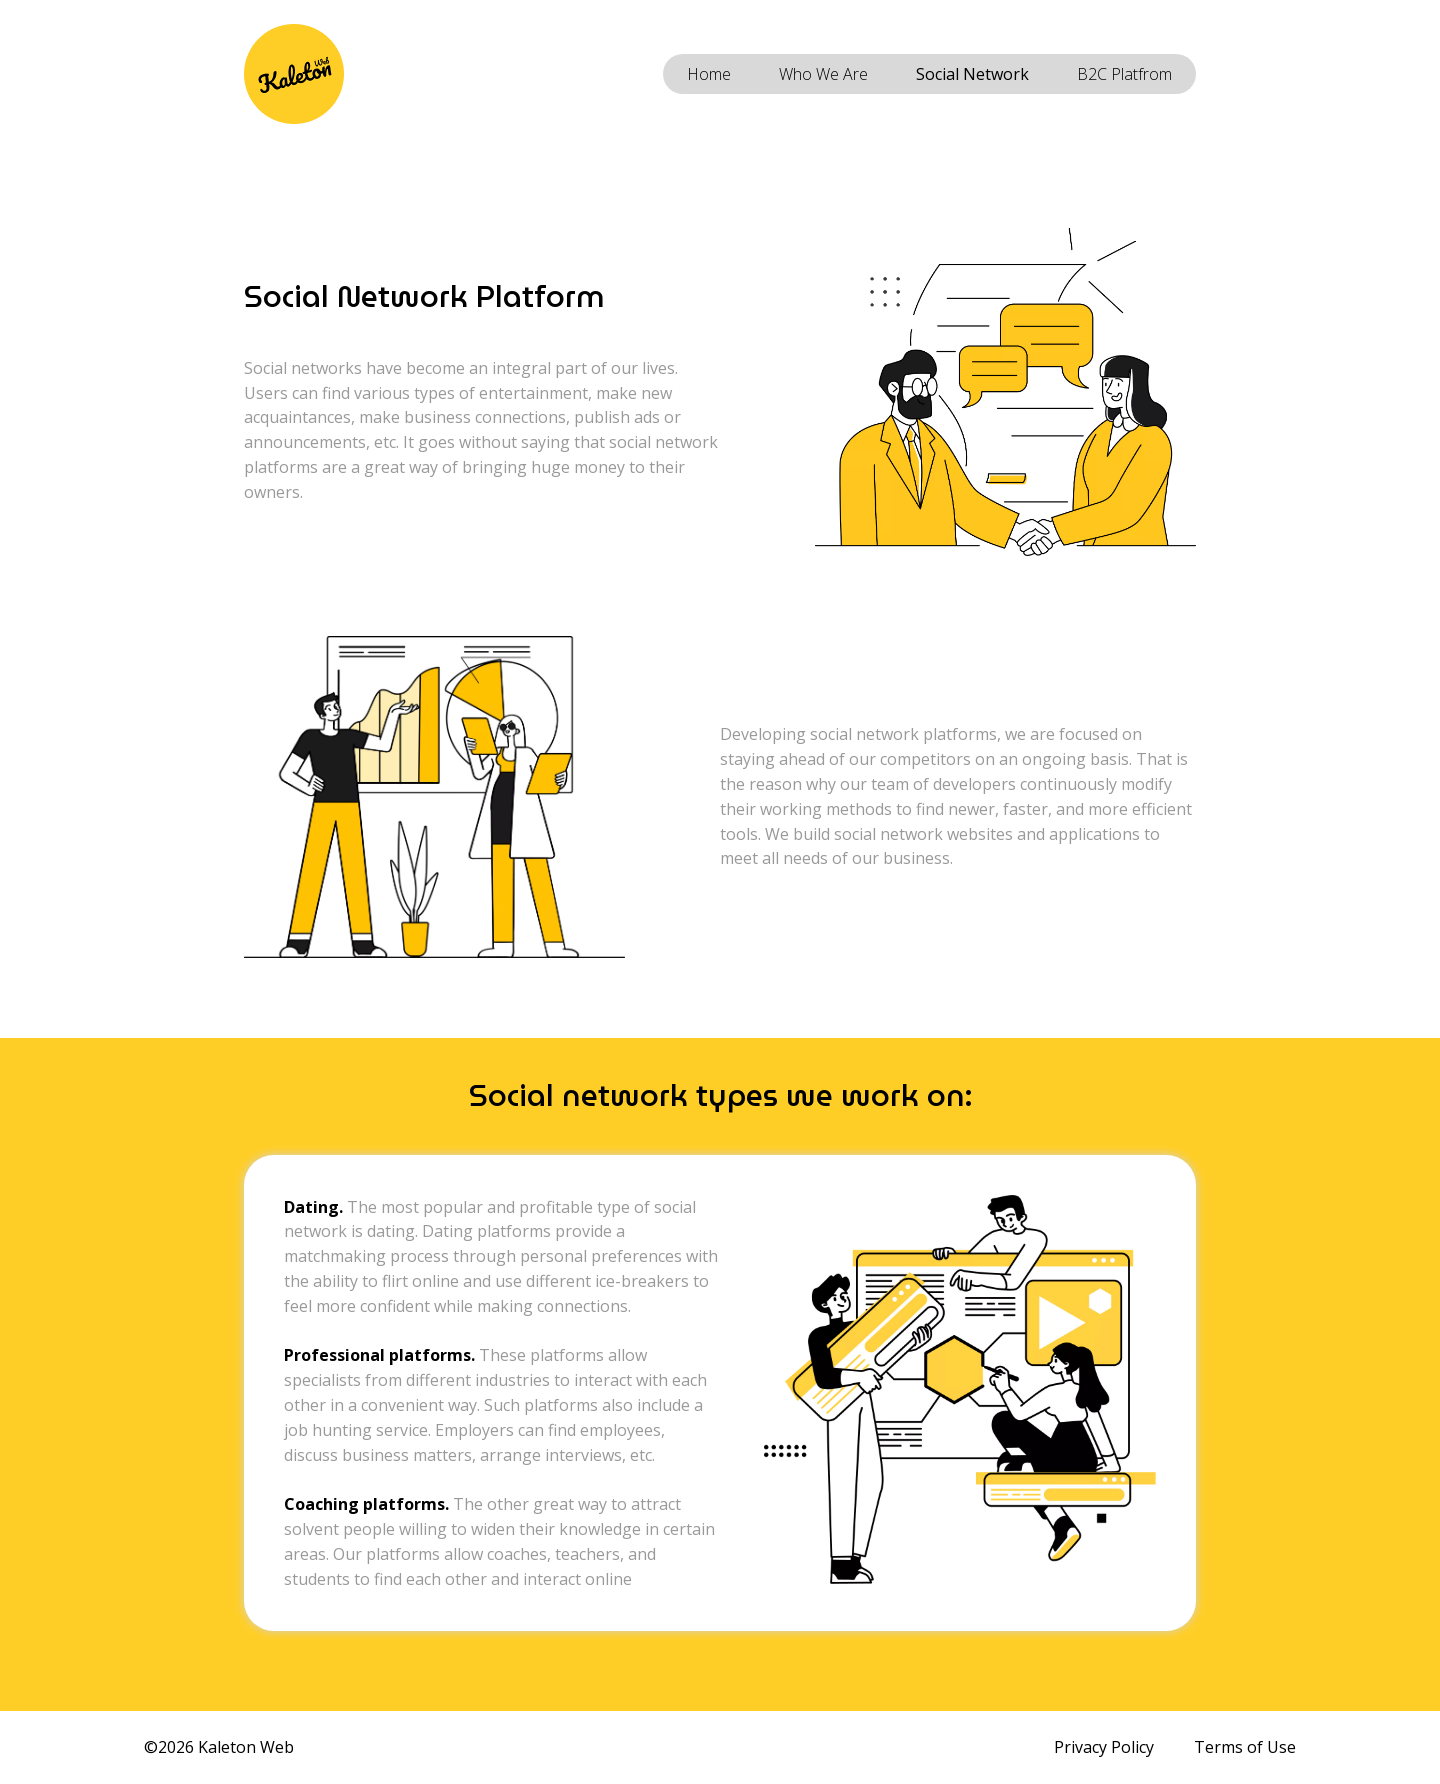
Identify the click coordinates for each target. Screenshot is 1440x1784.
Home (709, 74)
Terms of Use (1245, 1747)
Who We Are (823, 74)
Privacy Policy (1104, 1747)
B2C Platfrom (1124, 74)
